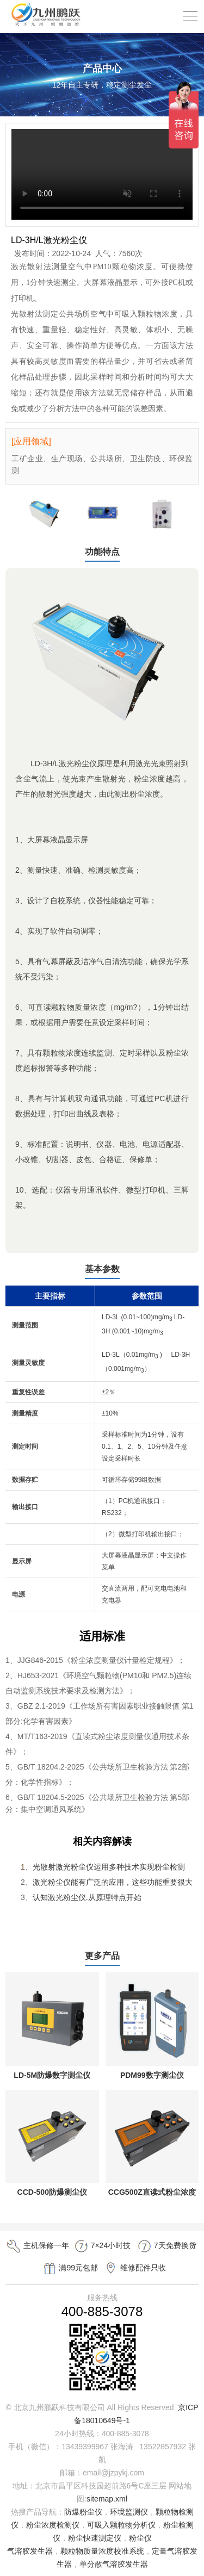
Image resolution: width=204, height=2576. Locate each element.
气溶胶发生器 (30, 2551)
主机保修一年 (37, 2246)
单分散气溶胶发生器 (113, 2564)
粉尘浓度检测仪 (52, 2525)
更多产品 (102, 1955)
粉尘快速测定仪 (94, 2538)
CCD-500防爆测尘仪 (52, 2192)
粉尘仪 (140, 2538)
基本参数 (102, 1269)
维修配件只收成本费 (134, 2269)
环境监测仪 (129, 2511)
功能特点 (102, 551)
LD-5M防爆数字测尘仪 (52, 2075)
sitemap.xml (106, 2498)
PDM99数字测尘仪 (152, 2075)
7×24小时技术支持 (102, 2247)
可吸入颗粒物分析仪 (121, 2525)
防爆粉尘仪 (83, 2511)
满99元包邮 (70, 2268)
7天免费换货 (166, 2246)
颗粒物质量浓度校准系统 (102, 2551)
